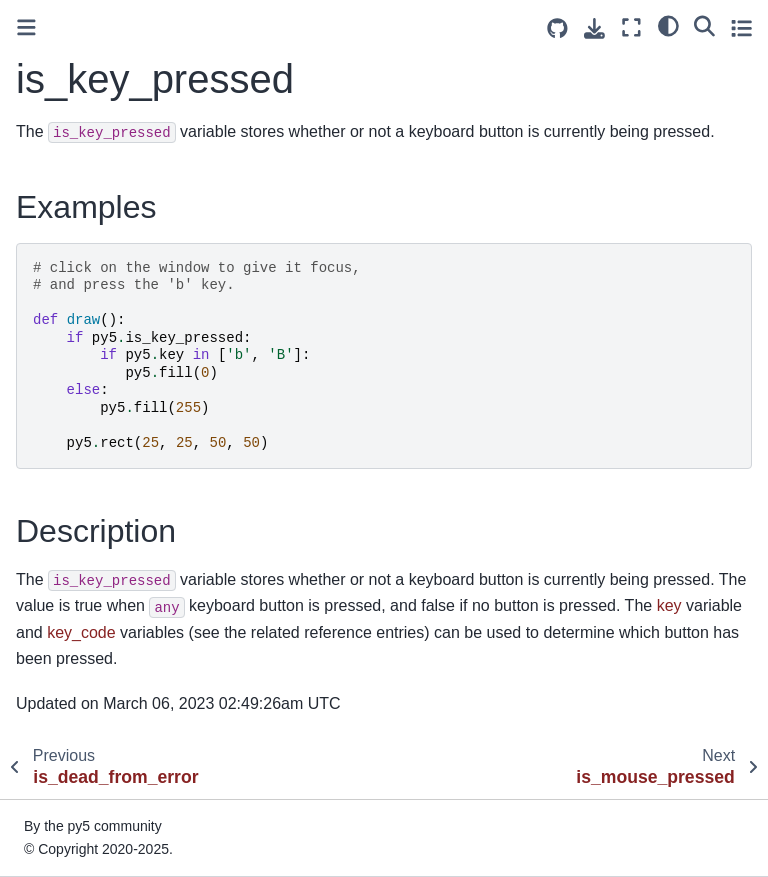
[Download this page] (594, 28)
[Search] (704, 25)
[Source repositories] (557, 28)
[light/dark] (668, 25)
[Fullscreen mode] (631, 27)
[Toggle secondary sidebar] (741, 27)
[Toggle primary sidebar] (26, 27)
